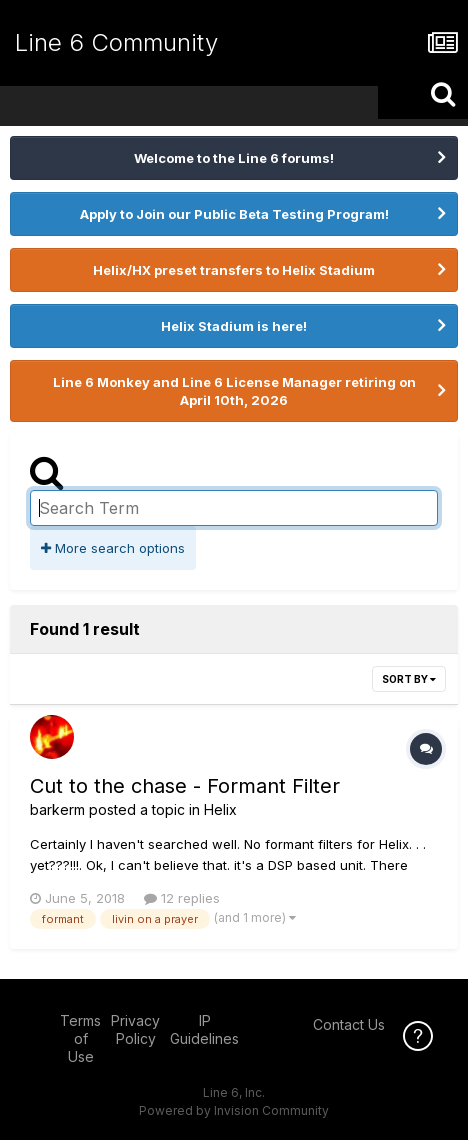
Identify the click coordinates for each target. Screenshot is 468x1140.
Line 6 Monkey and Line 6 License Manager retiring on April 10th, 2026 (234, 391)
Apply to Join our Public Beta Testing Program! (234, 214)
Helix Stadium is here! (234, 326)
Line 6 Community (116, 42)
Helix (220, 809)
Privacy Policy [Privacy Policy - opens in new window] (135, 1029)
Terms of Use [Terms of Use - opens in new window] (80, 1038)
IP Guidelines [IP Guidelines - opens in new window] (204, 1029)
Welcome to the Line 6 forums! (234, 158)
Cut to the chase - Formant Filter (185, 786)
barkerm (57, 809)
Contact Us (349, 1024)
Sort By (409, 679)
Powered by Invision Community (234, 1110)
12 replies (182, 898)
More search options (113, 548)
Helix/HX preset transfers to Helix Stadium (234, 270)
